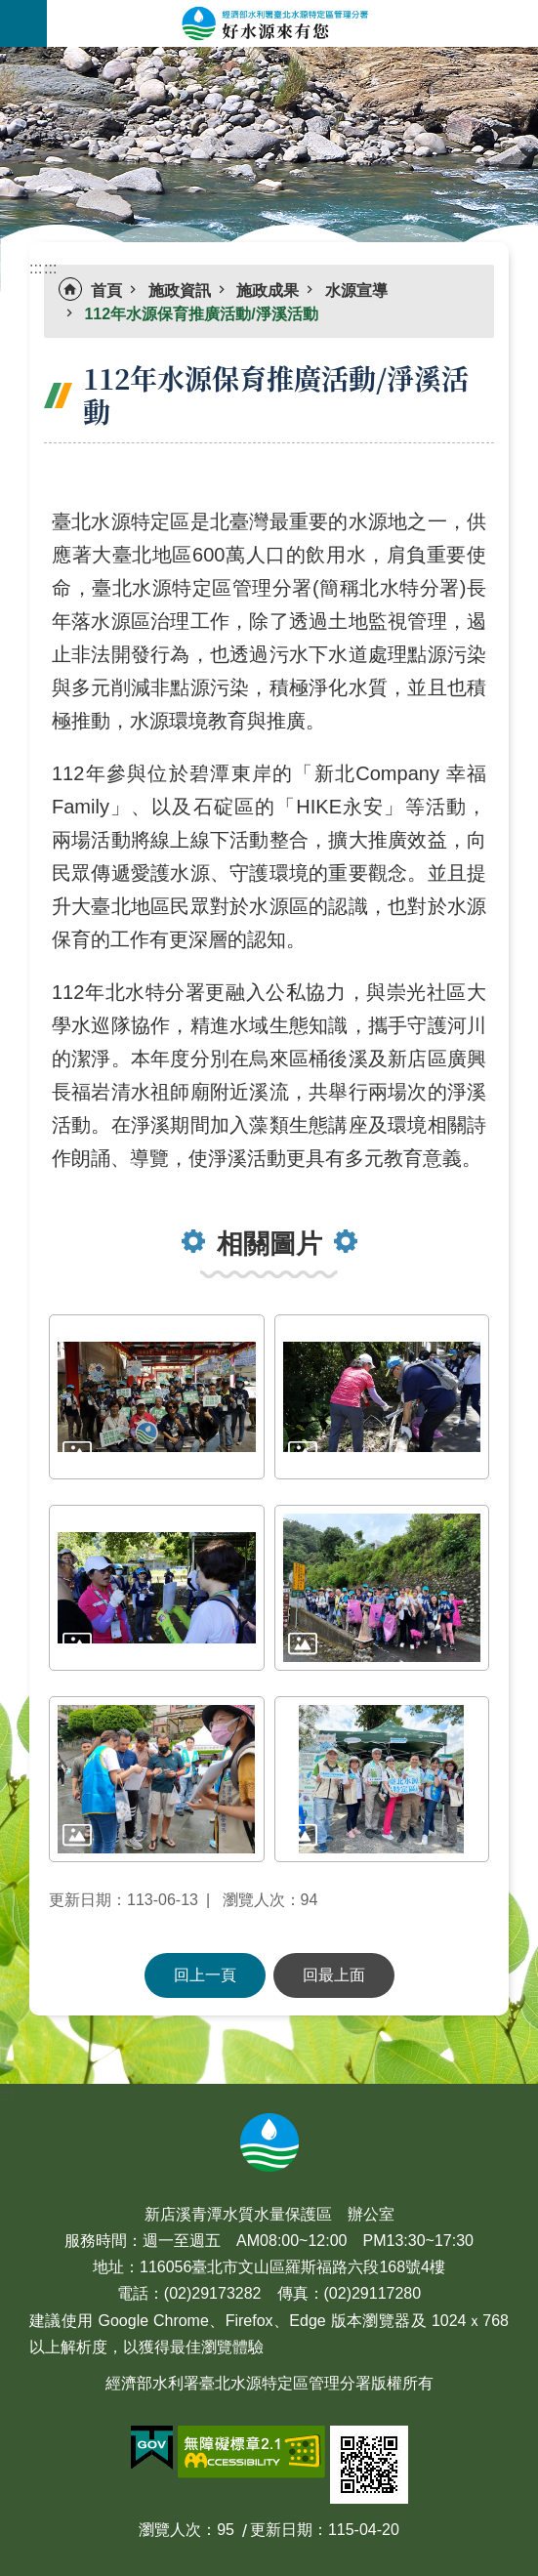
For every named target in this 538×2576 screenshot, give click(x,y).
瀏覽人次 (170, 2529)
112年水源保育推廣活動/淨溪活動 (200, 314)
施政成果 (267, 290)
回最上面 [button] (334, 1975)
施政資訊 (179, 290)
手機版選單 (23, 23)
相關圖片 (269, 1244)
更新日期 (281, 2529)
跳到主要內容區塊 (10, 10)
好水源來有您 (292, 23)
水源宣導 (356, 290)
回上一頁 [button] (205, 1975)
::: (6, 58)
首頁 (106, 290)
